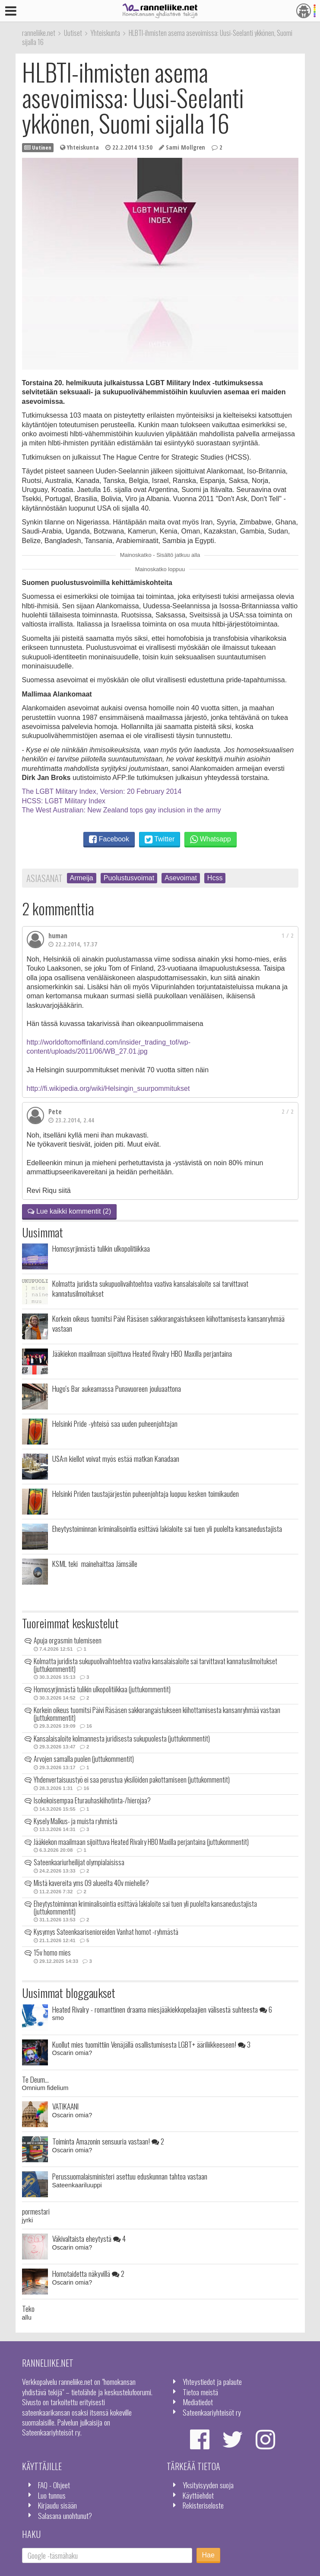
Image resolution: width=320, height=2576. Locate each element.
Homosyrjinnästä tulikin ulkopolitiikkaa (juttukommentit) (102, 1689)
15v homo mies (52, 1952)
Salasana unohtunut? (65, 2515)
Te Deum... (35, 2079)
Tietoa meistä (200, 2391)
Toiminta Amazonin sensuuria (108, 2141)
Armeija (81, 878)
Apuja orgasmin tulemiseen (67, 1640)
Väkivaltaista (89, 2238)
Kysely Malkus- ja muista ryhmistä (75, 1821)
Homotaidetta (88, 2273)
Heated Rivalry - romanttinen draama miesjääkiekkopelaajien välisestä (162, 2009)
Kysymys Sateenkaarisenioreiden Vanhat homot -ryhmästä (106, 1932)
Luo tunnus (52, 2495)
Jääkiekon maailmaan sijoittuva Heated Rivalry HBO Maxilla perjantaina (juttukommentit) (141, 1842)
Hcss (215, 878)
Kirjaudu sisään (57, 2505)
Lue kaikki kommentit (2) (69, 1211)
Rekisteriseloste (203, 2505)
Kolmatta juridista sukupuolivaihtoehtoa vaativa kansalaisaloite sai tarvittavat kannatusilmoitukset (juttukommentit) (155, 1665)
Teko (28, 2308)
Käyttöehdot (198, 2495)
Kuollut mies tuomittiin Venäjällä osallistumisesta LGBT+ (151, 2044)
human (57, 935)
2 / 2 (288, 1111)
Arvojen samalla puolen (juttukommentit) (84, 1759)
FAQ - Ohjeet (54, 2484)
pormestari (36, 2211)
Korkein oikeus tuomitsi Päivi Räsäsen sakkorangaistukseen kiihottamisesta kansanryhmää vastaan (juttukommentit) (157, 1714)
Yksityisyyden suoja (208, 2484)
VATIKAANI (65, 2106)
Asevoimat (181, 878)
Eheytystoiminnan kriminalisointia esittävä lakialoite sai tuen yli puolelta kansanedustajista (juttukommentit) (145, 1907)
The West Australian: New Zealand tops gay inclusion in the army (121, 810)
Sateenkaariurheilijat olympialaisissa (79, 1862)
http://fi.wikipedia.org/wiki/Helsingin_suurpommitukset (108, 1088)
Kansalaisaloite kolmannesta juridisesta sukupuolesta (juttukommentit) (122, 1738)
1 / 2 (288, 935)
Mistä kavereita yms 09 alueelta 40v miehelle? (91, 1883)
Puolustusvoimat (129, 878)
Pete (55, 1111)
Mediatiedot (198, 2401)
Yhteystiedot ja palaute (212, 2381)
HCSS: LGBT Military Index (64, 801)
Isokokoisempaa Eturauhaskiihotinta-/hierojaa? (92, 1800)
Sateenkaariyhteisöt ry (212, 2412)
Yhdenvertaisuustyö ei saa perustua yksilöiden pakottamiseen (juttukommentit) (132, 1779)
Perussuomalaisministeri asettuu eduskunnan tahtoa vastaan (129, 2176)
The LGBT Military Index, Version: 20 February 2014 (102, 791)
